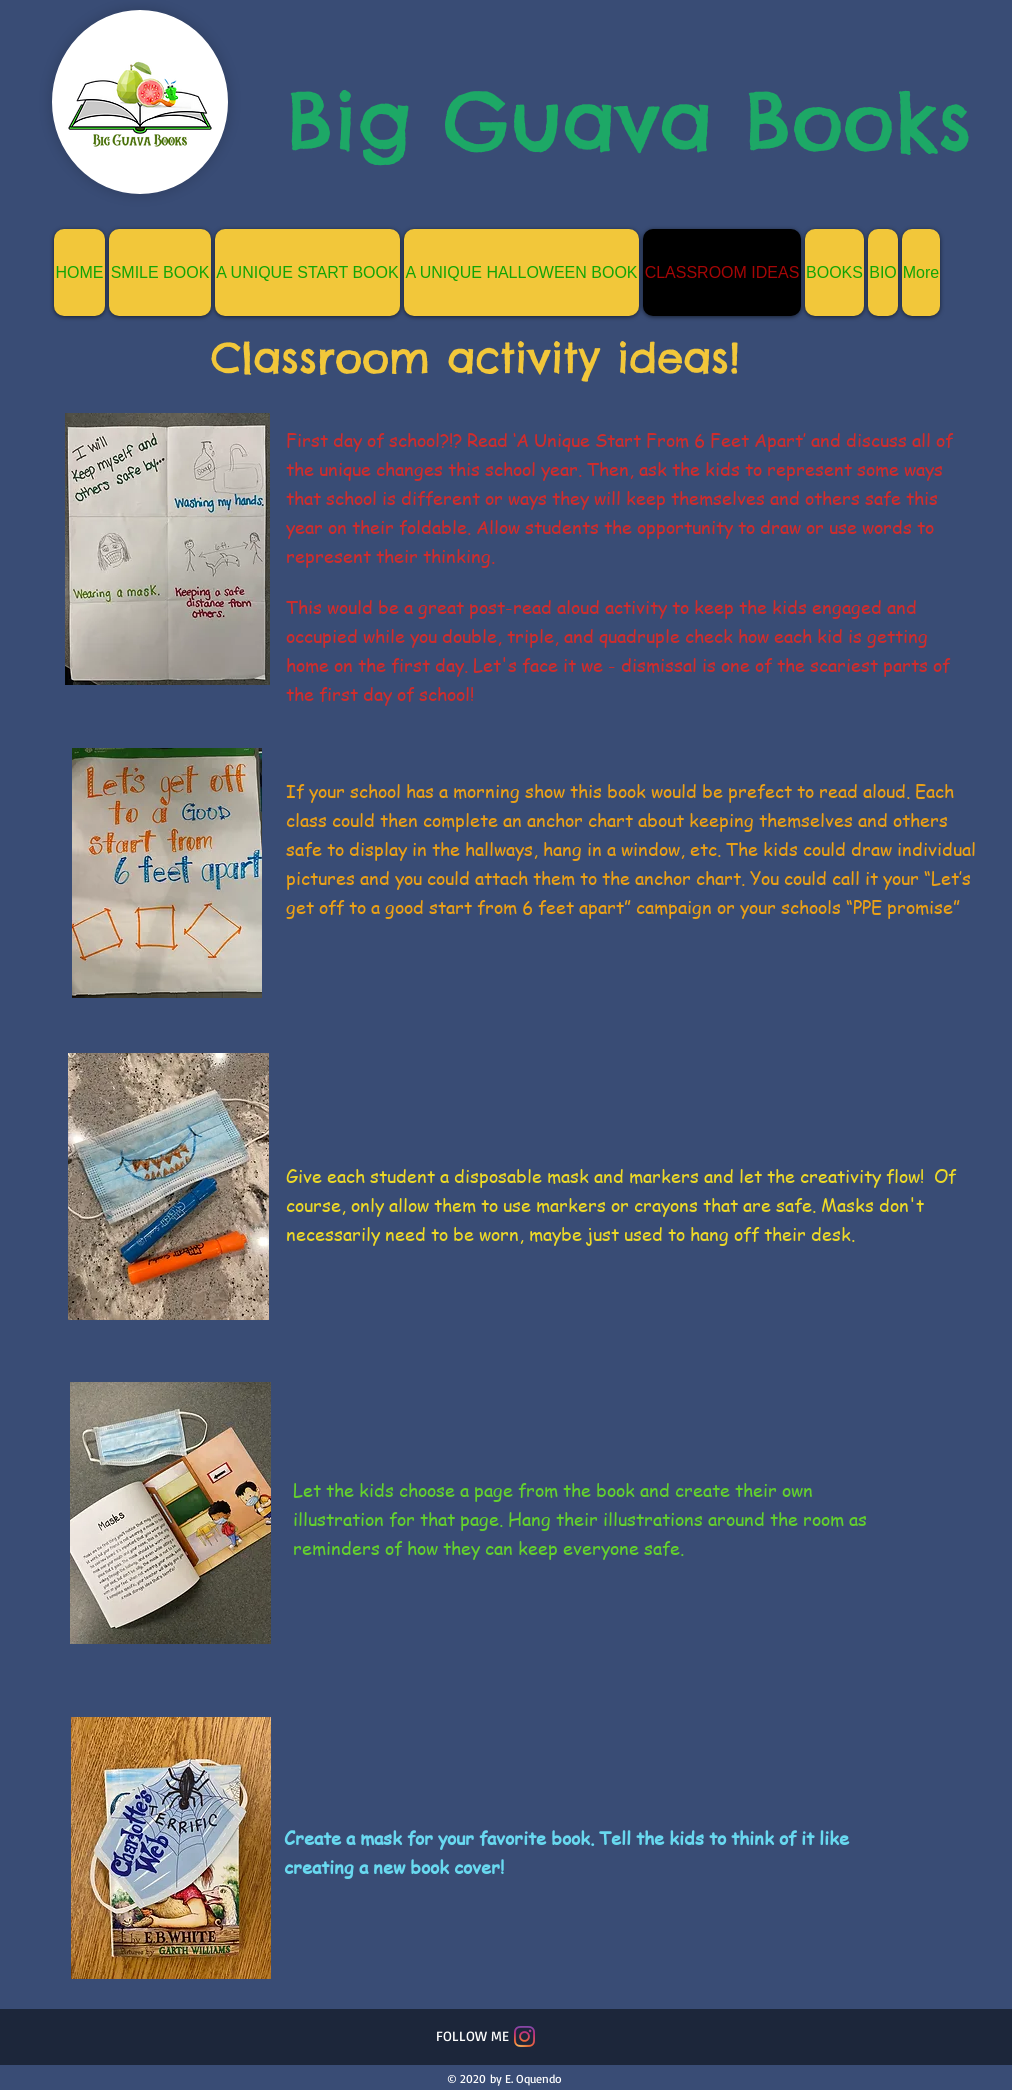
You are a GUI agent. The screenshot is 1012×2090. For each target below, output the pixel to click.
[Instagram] (524, 2036)
